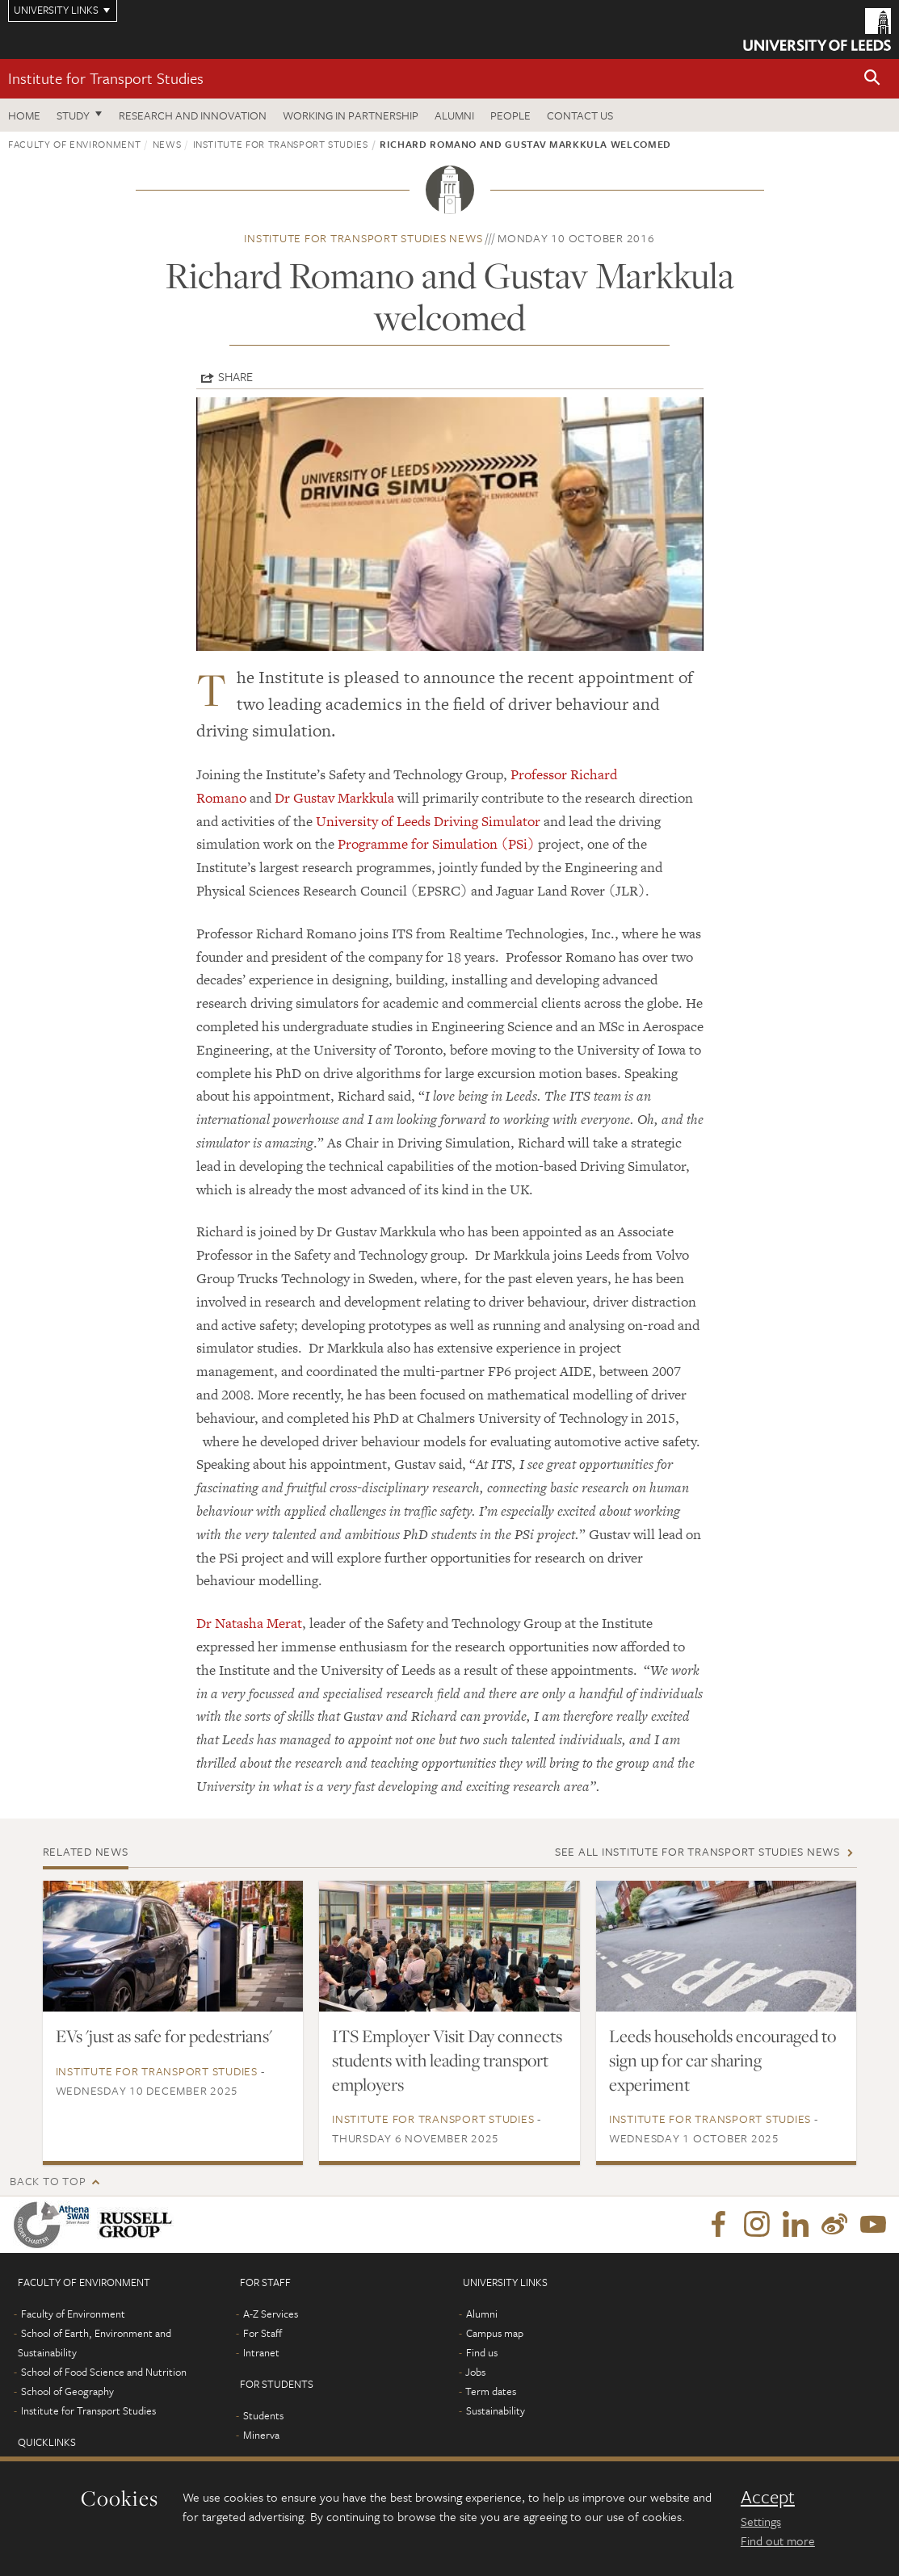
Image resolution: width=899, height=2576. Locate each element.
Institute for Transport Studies (106, 78)
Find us (482, 2352)
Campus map (494, 2333)
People (510, 115)
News (167, 143)
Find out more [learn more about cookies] (778, 2540)
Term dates (490, 2391)
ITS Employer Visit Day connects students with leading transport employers (447, 2060)
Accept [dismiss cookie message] (768, 2497)
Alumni (454, 115)
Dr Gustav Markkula (334, 798)
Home (24, 115)
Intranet (261, 2352)
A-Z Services (270, 2313)
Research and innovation (193, 115)
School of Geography (67, 2391)
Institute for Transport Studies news (363, 237)
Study (73, 115)
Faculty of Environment (74, 143)
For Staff (262, 2333)
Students (263, 2415)
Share (235, 376)
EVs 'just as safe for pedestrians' (164, 2036)
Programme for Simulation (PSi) (436, 844)
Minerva (261, 2435)
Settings (761, 2521)
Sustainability (495, 2410)
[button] (872, 78)
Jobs (475, 2372)
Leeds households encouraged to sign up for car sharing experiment (722, 2060)
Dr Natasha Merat (249, 1623)
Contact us (580, 115)
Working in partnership (350, 115)
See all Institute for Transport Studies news (697, 1851)
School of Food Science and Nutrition (104, 2372)
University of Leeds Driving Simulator (428, 821)
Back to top (48, 2180)
